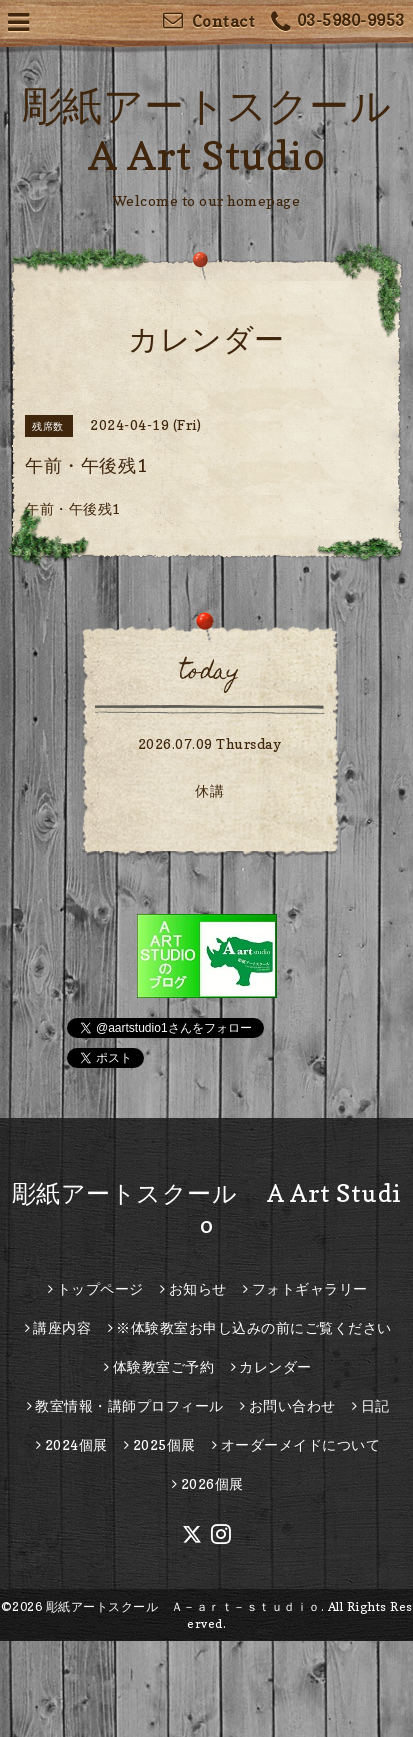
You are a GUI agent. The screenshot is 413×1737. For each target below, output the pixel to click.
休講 (209, 790)
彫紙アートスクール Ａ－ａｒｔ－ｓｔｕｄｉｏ (183, 1606)
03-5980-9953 (338, 22)
